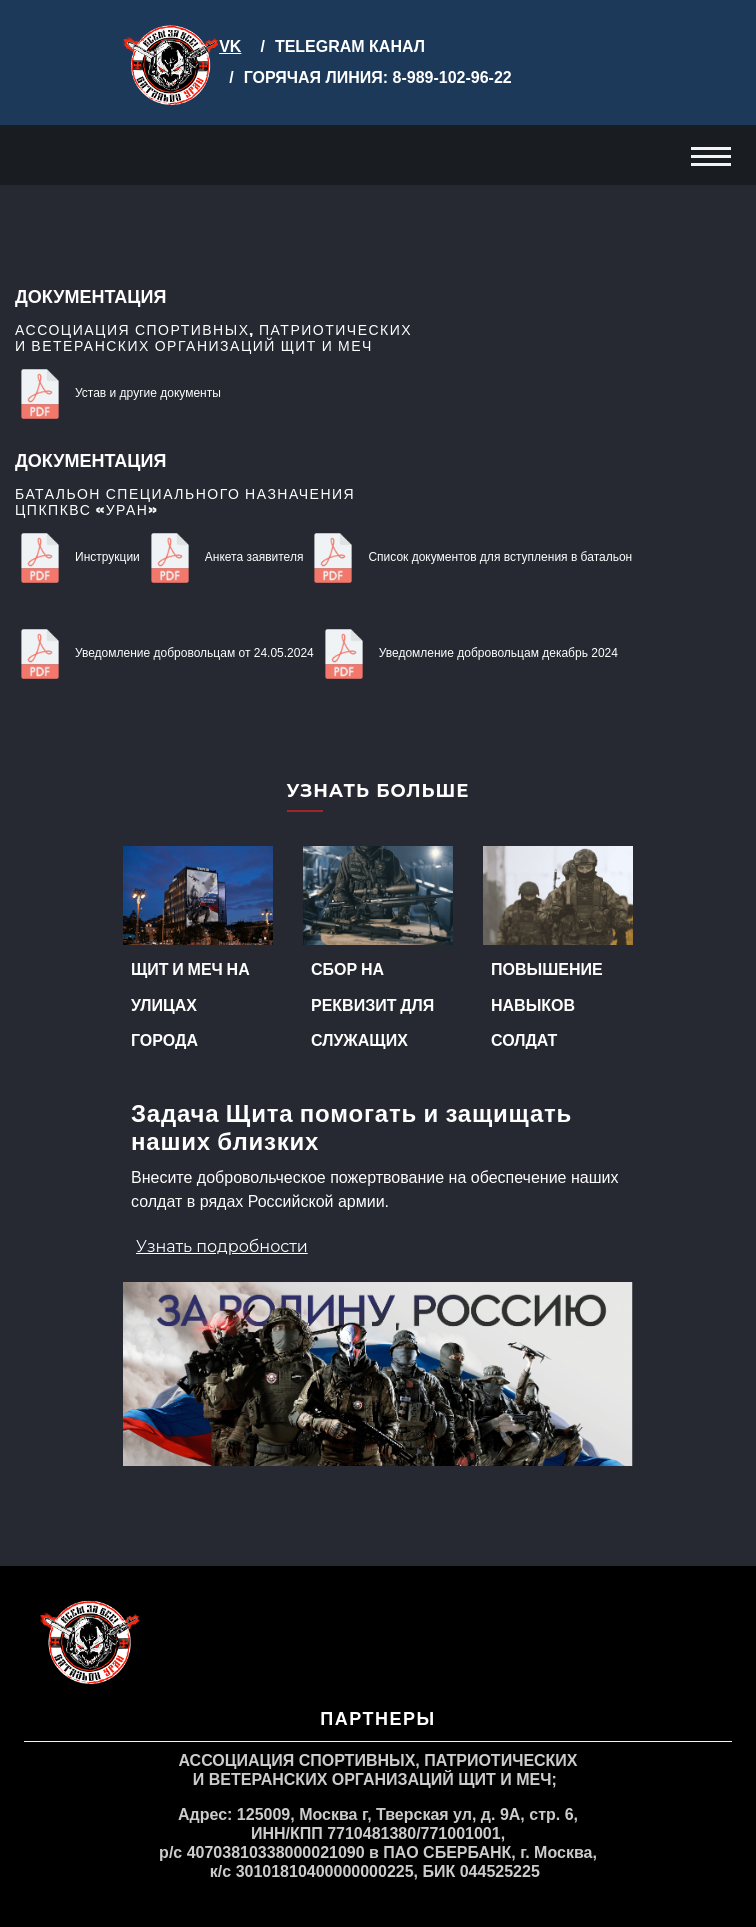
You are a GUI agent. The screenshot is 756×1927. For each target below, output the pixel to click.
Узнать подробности (222, 1246)
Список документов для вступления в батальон (470, 557)
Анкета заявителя (224, 557)
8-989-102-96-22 (450, 77)
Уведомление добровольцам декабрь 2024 (468, 653)
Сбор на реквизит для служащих (372, 1003)
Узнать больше (378, 792)
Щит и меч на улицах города (190, 1003)
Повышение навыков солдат (547, 1003)
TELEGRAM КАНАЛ (350, 46)
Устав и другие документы (118, 393)
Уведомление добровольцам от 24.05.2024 (164, 653)
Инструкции (77, 557)
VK (230, 46)
